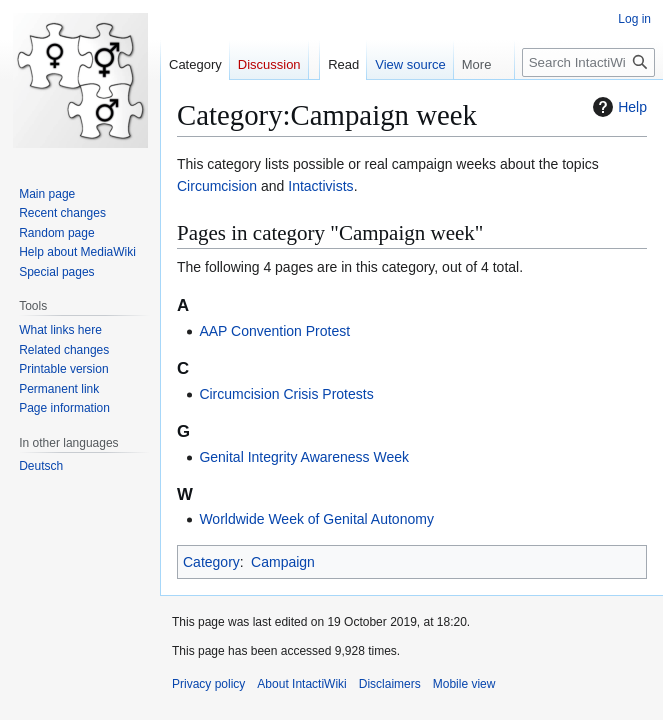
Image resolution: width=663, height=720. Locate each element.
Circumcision (217, 186)
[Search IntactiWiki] (588, 62)
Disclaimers (390, 684)
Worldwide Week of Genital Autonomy (316, 519)
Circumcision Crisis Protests (286, 394)
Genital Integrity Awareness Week (304, 457)
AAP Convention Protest (274, 331)
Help (617, 107)
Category (211, 562)
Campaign (283, 562)
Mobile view (464, 684)
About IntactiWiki (301, 684)
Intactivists (320, 186)
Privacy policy (208, 684)
